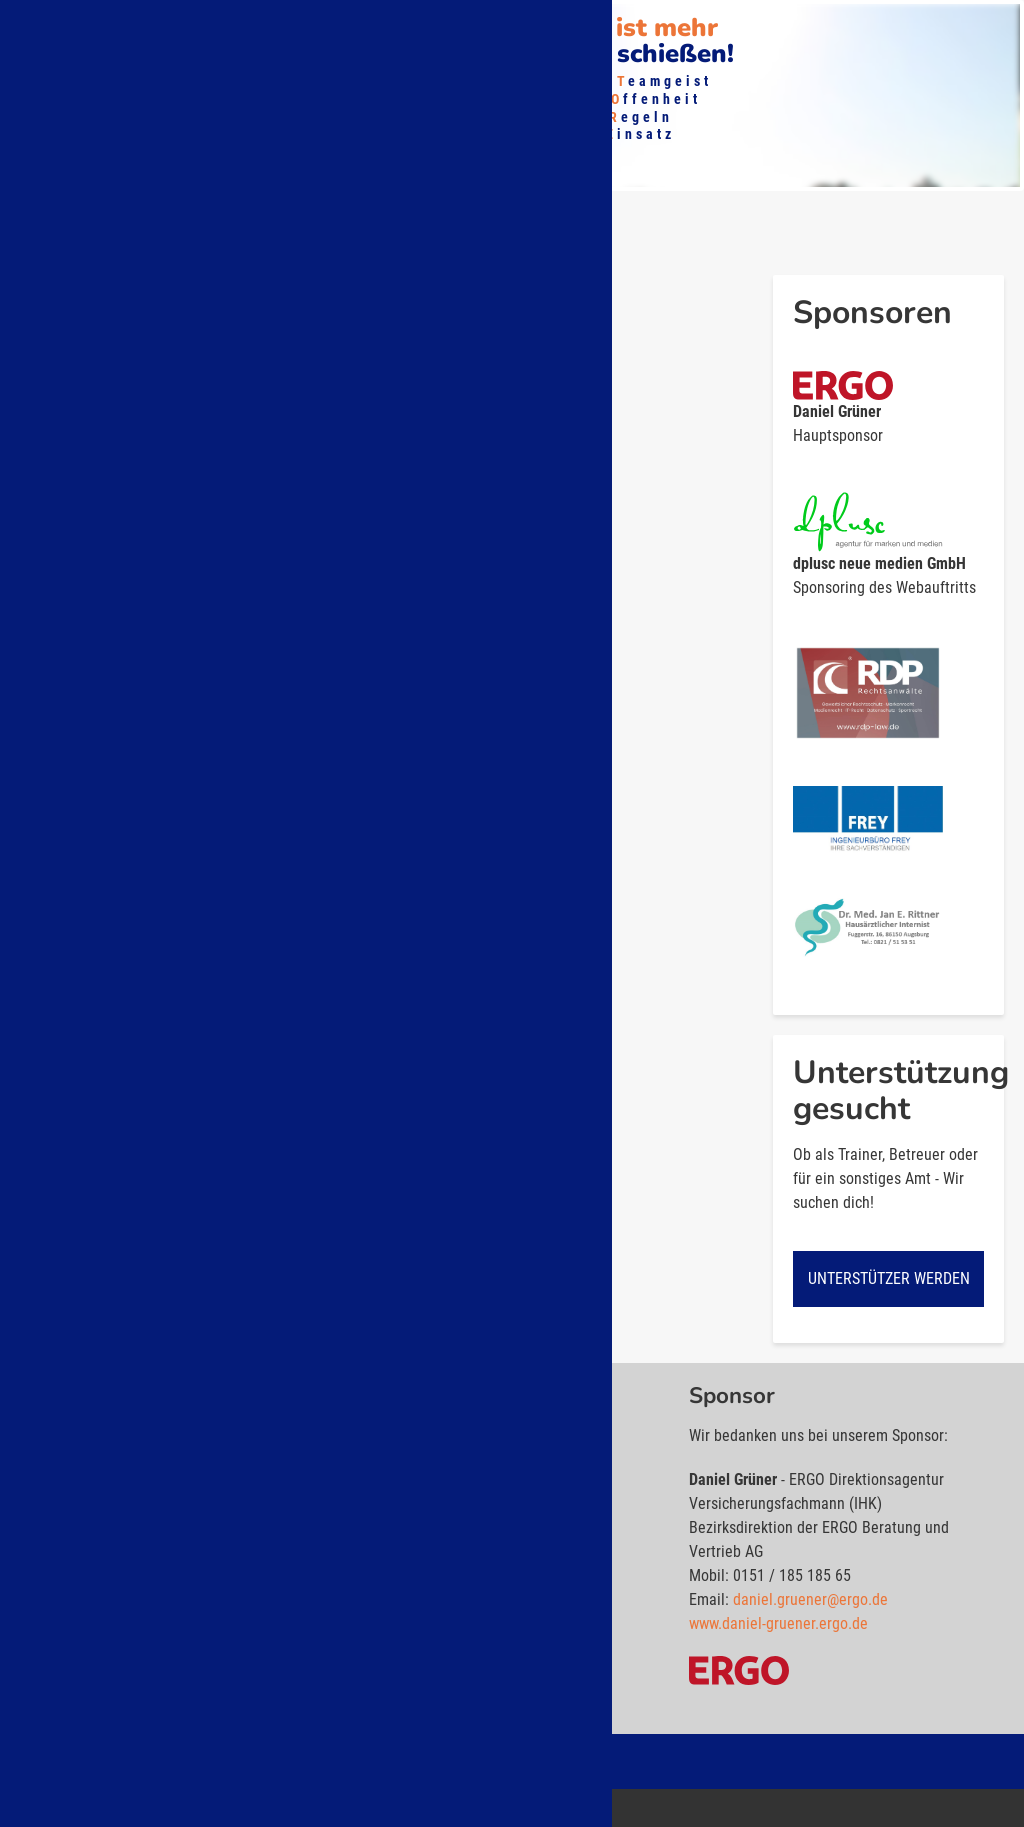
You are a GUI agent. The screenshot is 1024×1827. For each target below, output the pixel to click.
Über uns (58, 25)
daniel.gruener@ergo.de (810, 1605)
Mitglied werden (306, 25)
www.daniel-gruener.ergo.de (778, 1629)
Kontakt (557, 25)
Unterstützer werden (889, 1284)
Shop (411, 25)
